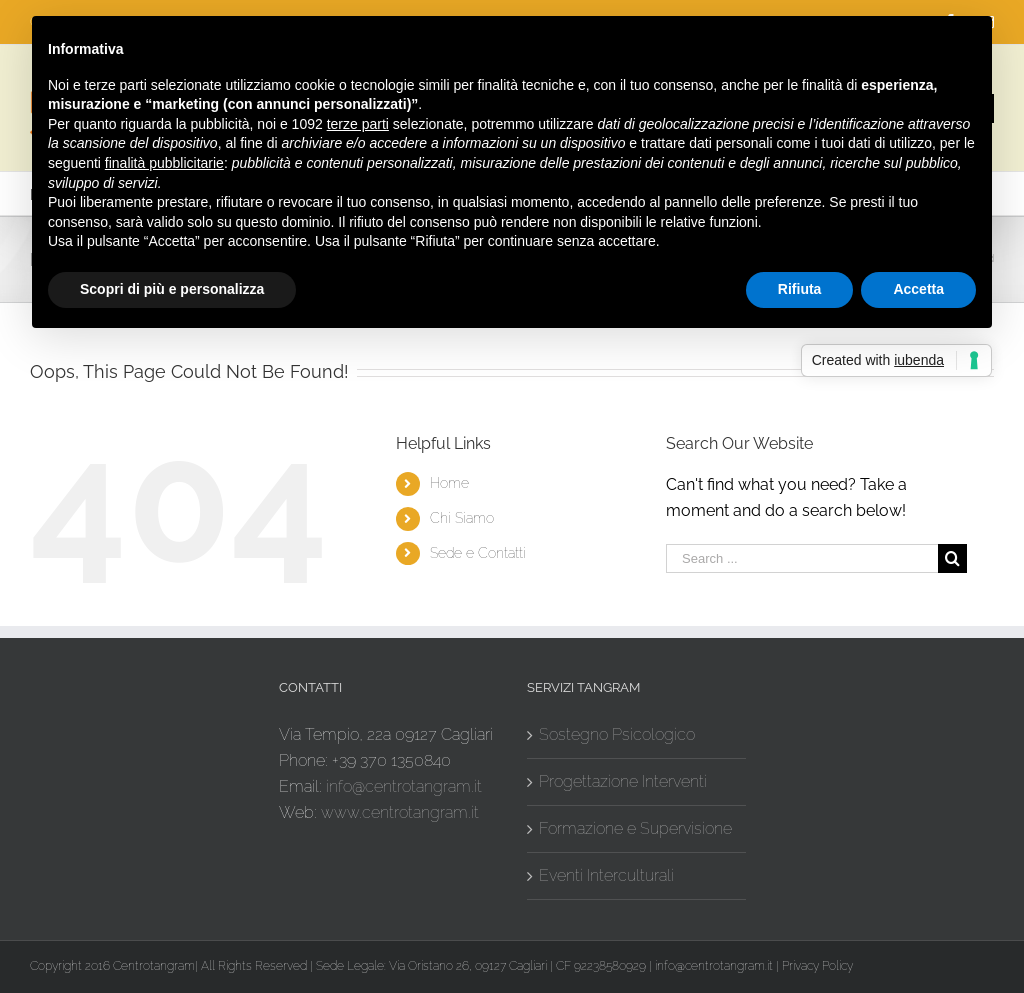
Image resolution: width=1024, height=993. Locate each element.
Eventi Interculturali (606, 875)
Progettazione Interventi (623, 781)
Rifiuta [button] (800, 289)
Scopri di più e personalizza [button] (172, 289)
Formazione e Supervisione (635, 828)
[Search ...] (802, 558)
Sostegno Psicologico (617, 734)
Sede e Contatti (478, 553)
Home (449, 483)
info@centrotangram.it (404, 786)
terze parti (358, 124)
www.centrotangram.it (400, 812)
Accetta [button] (918, 289)
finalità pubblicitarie (164, 163)
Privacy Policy (817, 966)
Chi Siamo (462, 518)
